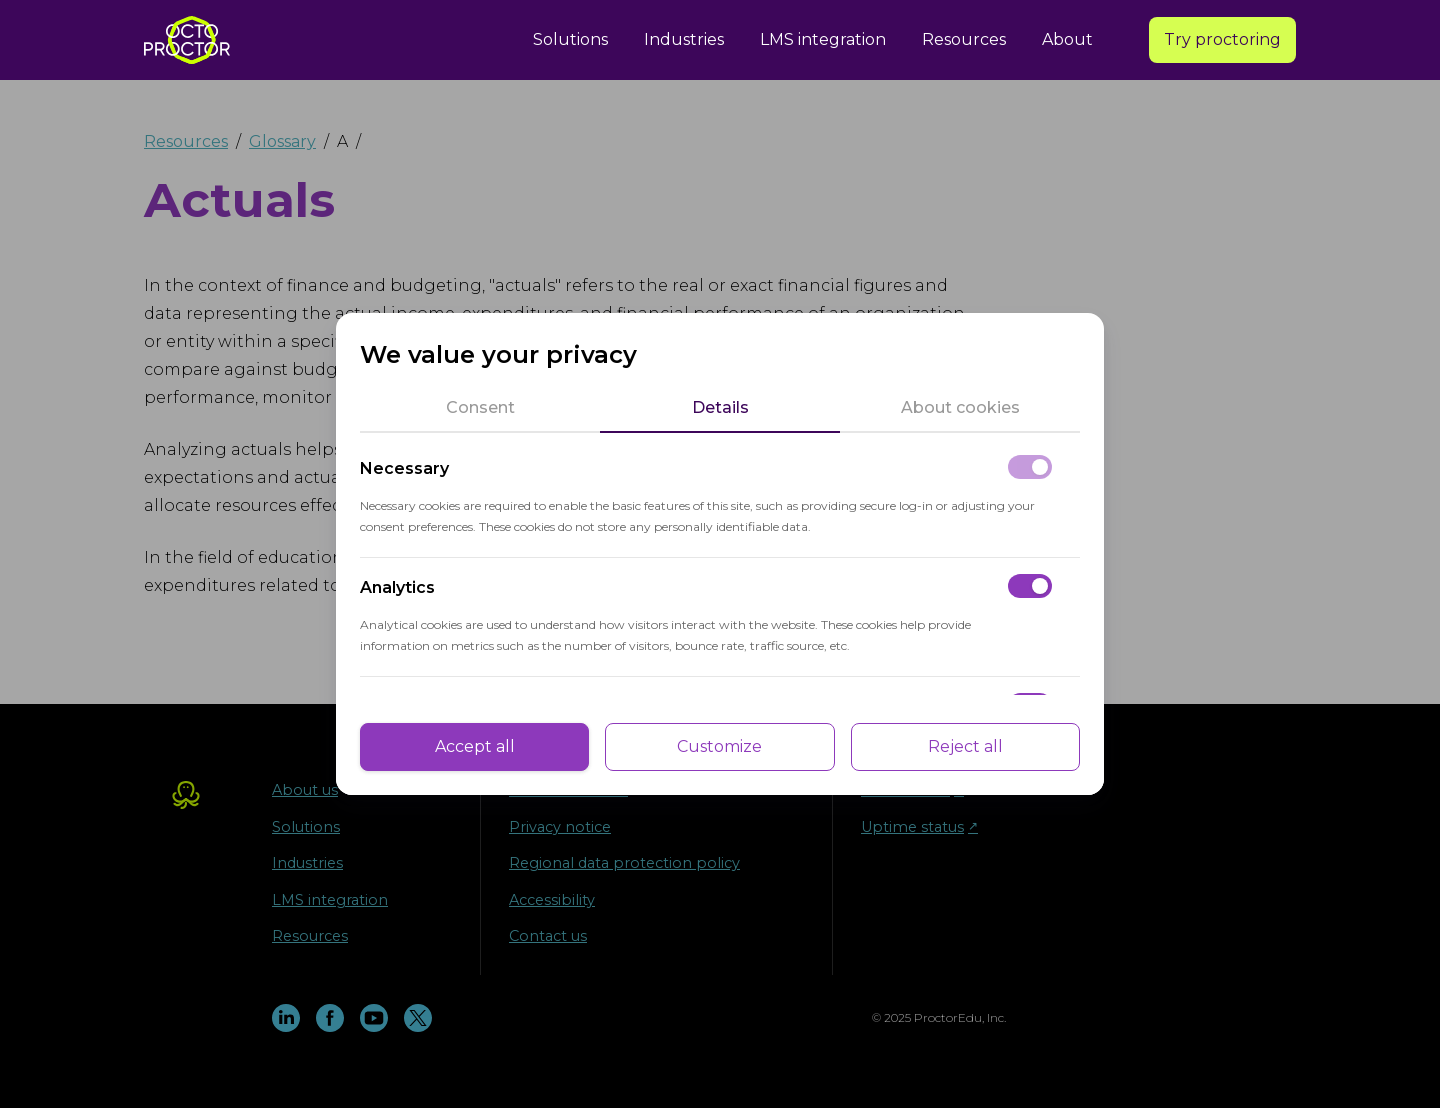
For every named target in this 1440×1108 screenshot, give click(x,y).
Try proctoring (1222, 39)
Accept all (475, 746)
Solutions (570, 39)
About (1067, 39)
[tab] (480, 408)
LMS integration (823, 39)
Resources (964, 39)
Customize (719, 746)
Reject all (965, 746)
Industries (684, 39)
